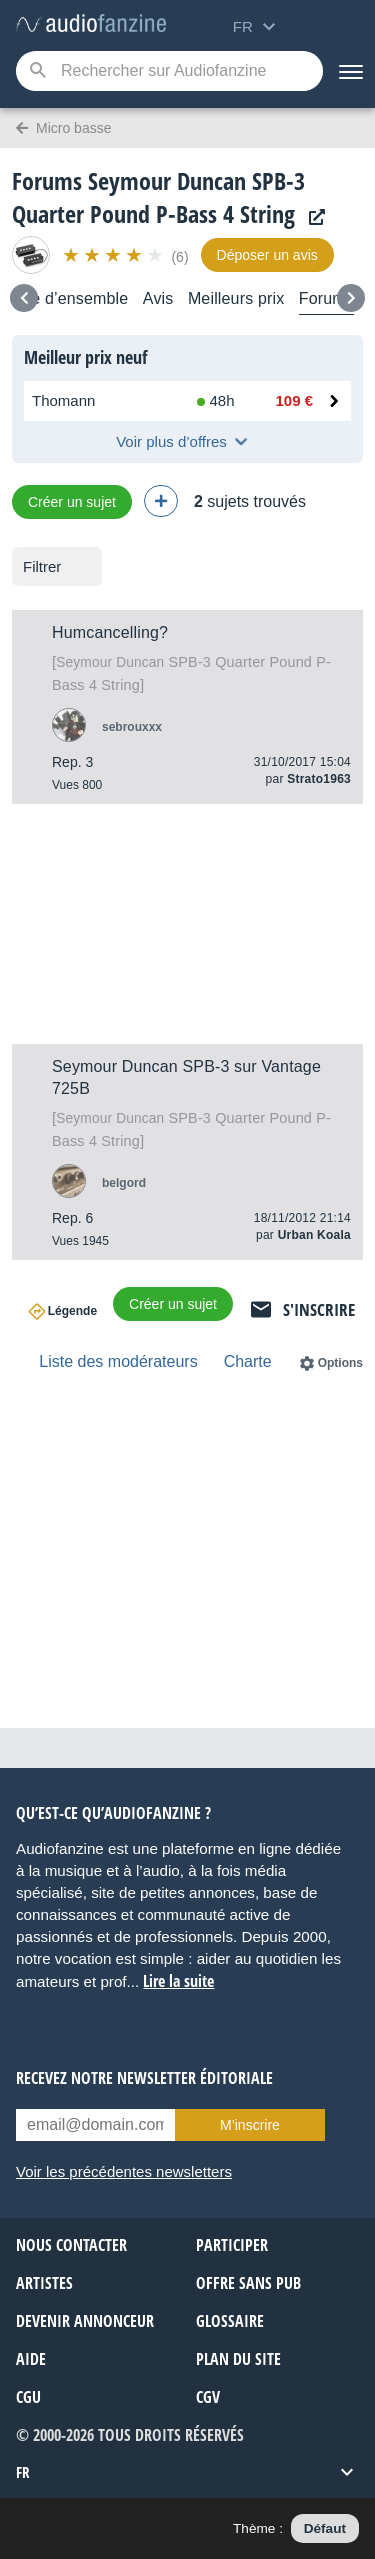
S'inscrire (319, 1309)
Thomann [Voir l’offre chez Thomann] (63, 400)
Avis (158, 298)
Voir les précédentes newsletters (124, 2171)
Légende (72, 1311)
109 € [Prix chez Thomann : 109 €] (294, 400)
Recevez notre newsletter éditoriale (144, 2078)
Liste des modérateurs (118, 1361)
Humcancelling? (110, 632)
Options (340, 1363)
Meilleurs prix (236, 298)
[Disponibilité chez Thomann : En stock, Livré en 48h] (218, 401)
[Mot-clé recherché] (169, 71)
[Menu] (349, 71)
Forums (326, 298)
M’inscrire (250, 2125)
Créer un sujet (72, 502)
